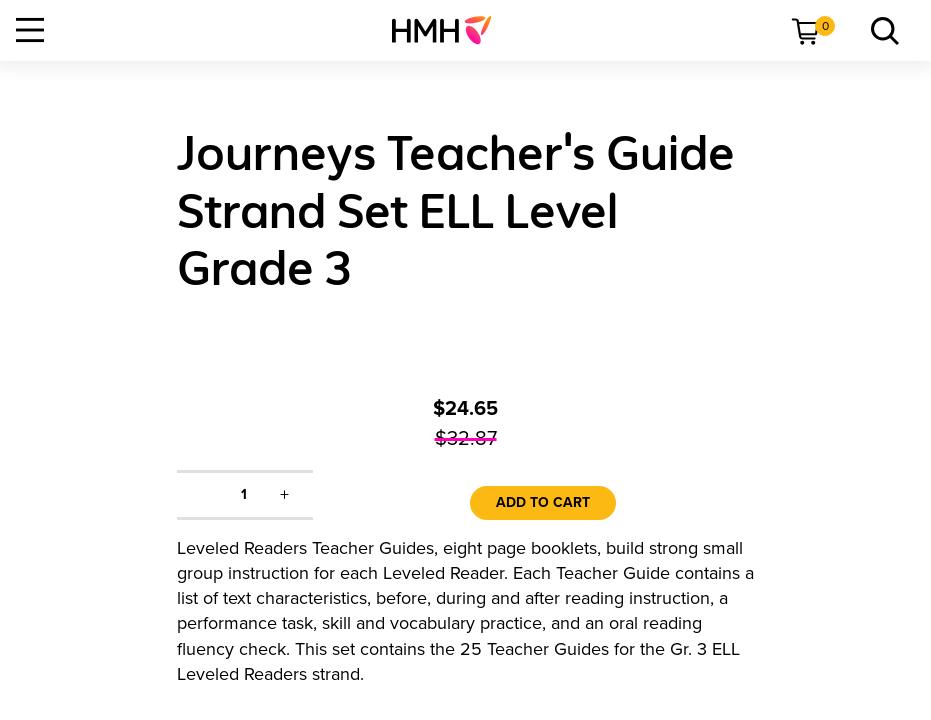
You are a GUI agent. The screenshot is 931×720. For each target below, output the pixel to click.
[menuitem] (449, 30)
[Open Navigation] (30, 30)
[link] (449, 30)
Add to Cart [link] (543, 502)
